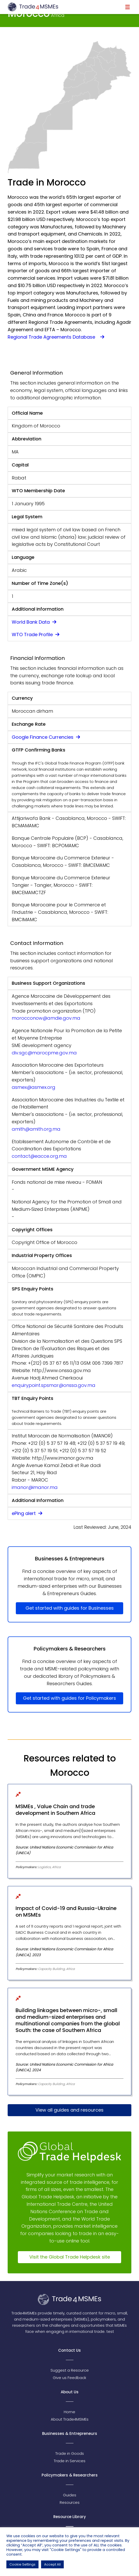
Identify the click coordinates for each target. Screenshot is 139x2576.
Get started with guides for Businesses (70, 1608)
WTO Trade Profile (35, 634)
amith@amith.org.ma (36, 1129)
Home (69, 2411)
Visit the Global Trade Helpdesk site (69, 2257)
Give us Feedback (69, 2377)
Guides (69, 2495)
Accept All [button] (52, 2564)
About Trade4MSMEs (70, 2419)
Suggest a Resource (69, 2370)
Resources (70, 2502)
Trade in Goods (69, 2453)
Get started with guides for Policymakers (69, 1698)
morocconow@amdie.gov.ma (46, 1018)
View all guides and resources (69, 2110)
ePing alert (27, 1513)
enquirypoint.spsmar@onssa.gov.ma (53, 1385)
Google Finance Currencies (46, 737)
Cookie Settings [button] (22, 2564)
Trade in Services (69, 2460)
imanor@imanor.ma (35, 1487)
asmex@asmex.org (33, 1087)
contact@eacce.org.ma (39, 1156)
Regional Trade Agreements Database (56, 337)
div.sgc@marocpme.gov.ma (44, 1053)
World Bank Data (34, 622)
